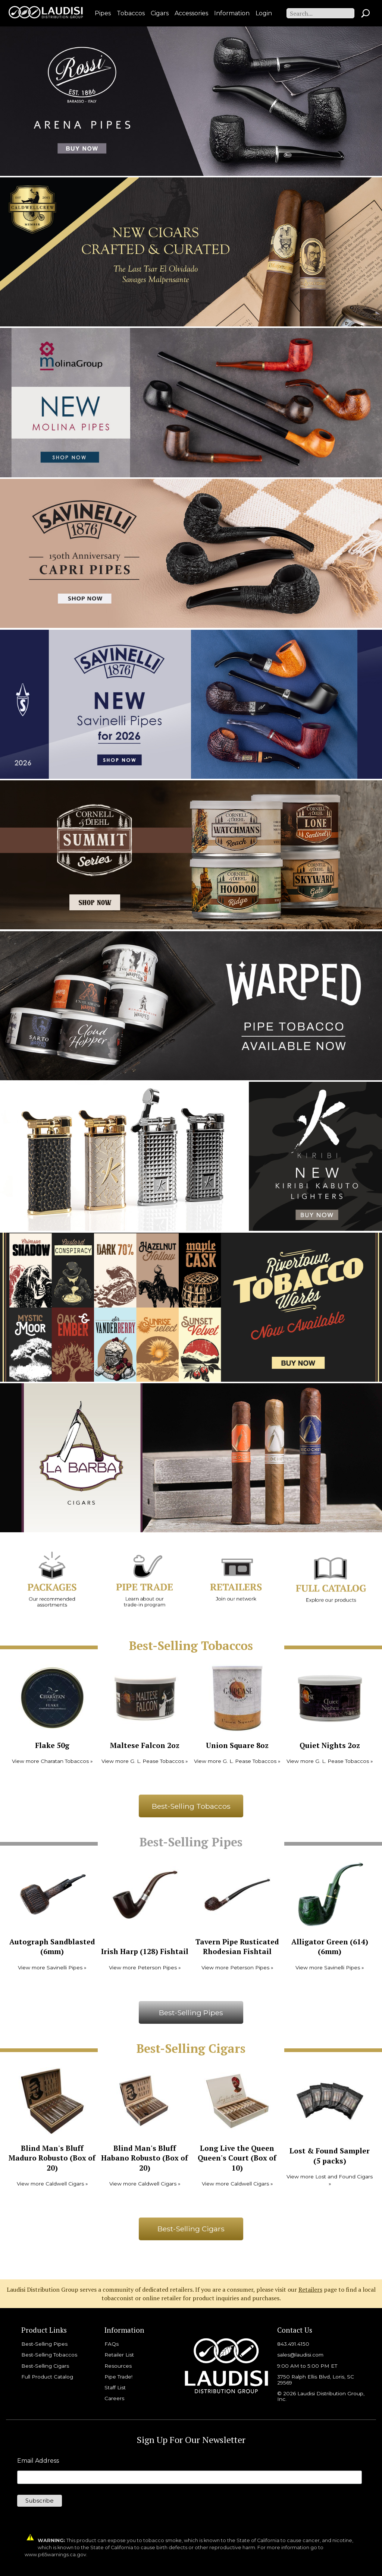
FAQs (111, 2344)
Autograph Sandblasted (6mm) (52, 1946)
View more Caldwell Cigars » (52, 2184)
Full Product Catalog (47, 2377)
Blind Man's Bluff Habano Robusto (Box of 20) (144, 2158)
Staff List (115, 2387)
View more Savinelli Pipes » (52, 1967)
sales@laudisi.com (300, 2355)
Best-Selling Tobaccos (191, 1806)
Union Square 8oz (237, 1745)
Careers (114, 2398)
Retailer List (119, 2355)
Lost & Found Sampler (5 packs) (329, 2155)
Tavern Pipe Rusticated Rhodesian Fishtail (237, 1946)
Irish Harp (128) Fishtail (144, 1951)
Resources (118, 2366)
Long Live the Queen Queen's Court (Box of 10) (237, 2158)
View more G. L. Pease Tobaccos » (144, 1761)
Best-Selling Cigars (191, 2228)
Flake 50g (52, 1745)
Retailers (310, 2289)
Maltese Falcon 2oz (144, 1745)
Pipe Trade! (118, 2377)
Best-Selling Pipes (191, 2012)
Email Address (38, 2461)
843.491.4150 (293, 2344)
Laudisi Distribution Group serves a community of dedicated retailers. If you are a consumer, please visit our (152, 2289)
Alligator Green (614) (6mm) (329, 1946)
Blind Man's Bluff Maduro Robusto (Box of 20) (52, 2158)
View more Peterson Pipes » (145, 1967)
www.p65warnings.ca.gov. (56, 2554)
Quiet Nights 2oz (330, 1745)
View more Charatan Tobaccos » (52, 1761)
